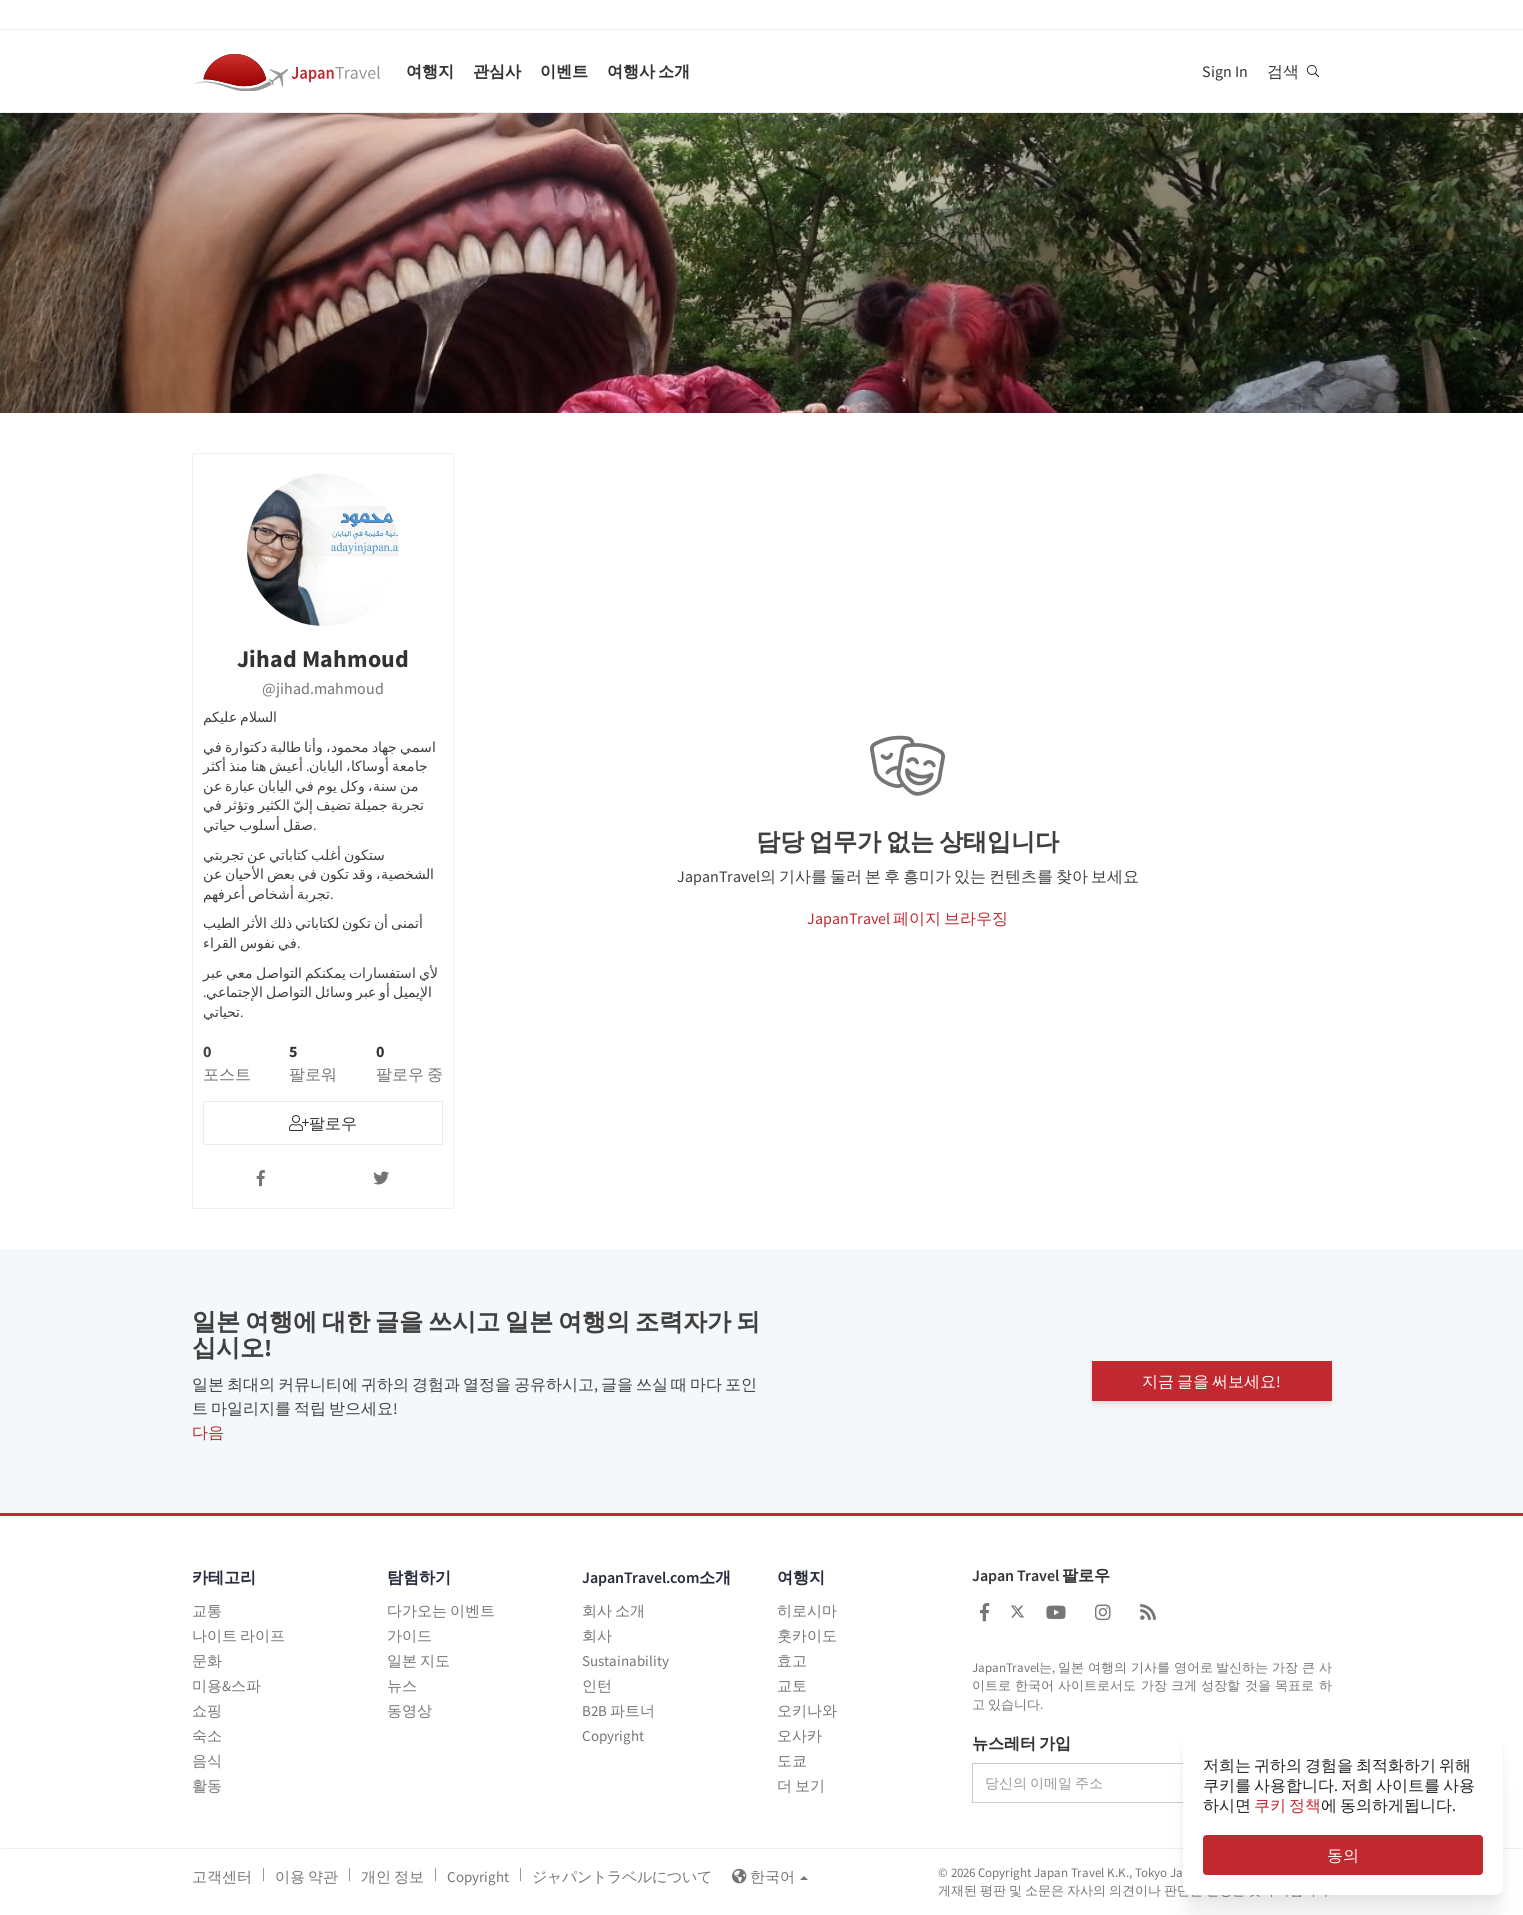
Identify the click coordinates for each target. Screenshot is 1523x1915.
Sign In (1225, 71)
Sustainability (625, 1660)
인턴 (597, 1685)
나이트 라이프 (238, 1635)
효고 (792, 1660)
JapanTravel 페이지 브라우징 (907, 918)
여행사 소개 (648, 71)
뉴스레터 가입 (1021, 1744)
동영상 (409, 1710)
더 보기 (801, 1785)
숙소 (207, 1735)
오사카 (799, 1735)
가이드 (409, 1635)
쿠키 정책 (1287, 1805)
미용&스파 (226, 1685)
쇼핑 (207, 1710)
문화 (207, 1660)
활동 (207, 1785)
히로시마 (807, 1610)
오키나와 (807, 1710)
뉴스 (402, 1685)
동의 (1343, 1855)
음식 (207, 1760)
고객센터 (222, 1876)
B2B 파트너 (618, 1710)
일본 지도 (418, 1660)
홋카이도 (807, 1635)
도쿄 (792, 1760)
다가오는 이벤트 (441, 1610)
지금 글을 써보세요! (1211, 1381)
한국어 (770, 1876)
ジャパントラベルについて (622, 1876)
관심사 (497, 71)
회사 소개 (613, 1610)
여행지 (430, 71)
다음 (208, 1432)
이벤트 (564, 71)
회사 (597, 1635)
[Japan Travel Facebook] (984, 1612)
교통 (207, 1610)
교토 (792, 1685)
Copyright (613, 1735)
